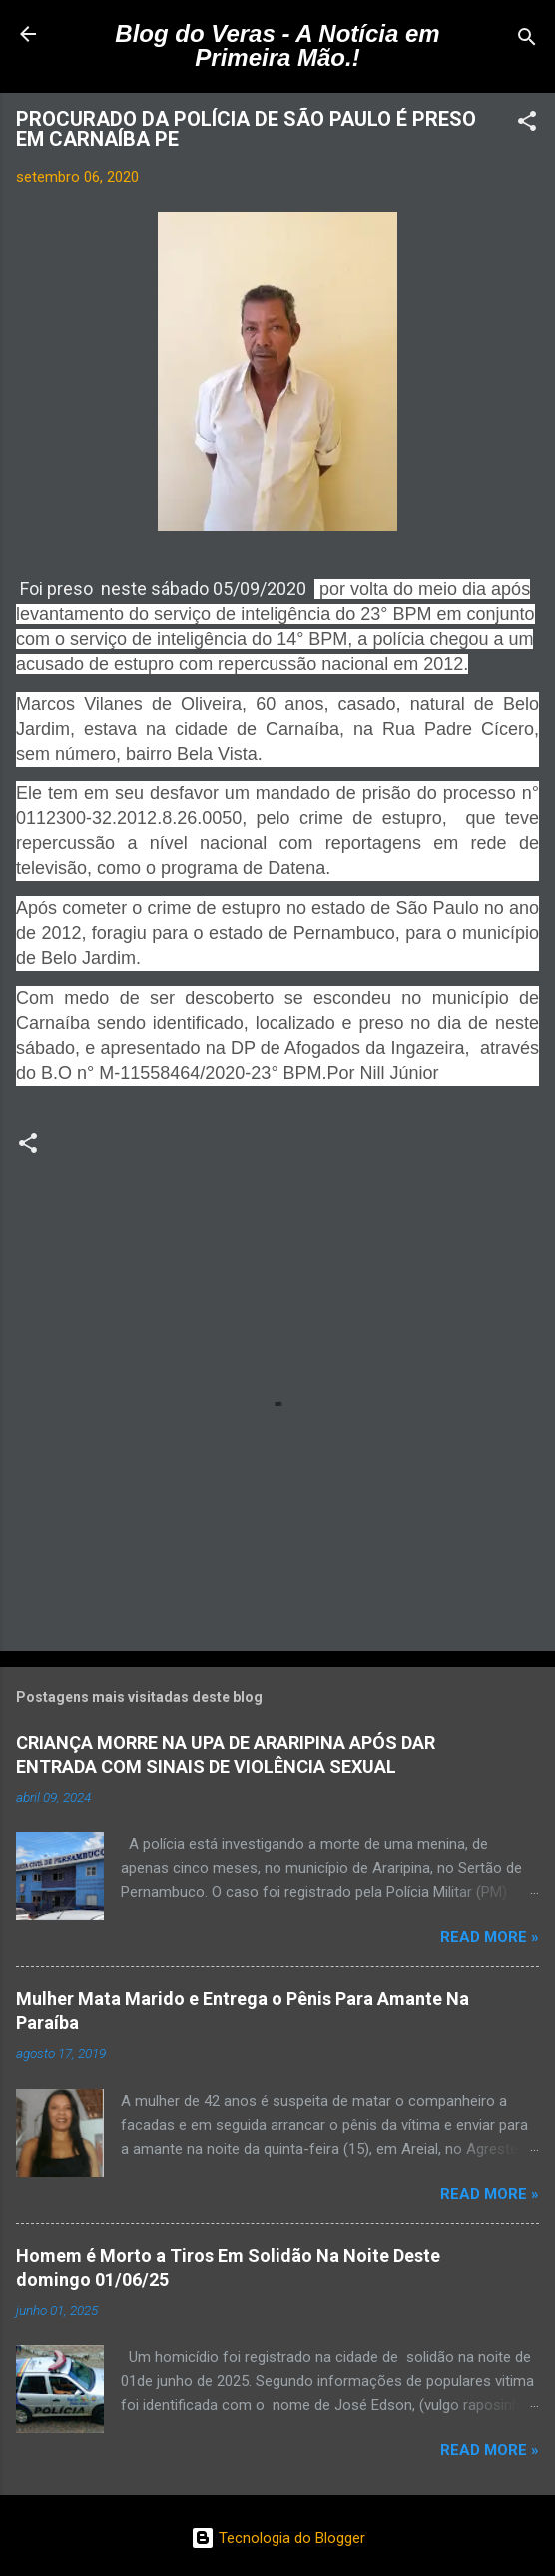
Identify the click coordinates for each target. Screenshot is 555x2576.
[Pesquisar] (527, 40)
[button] (527, 124)
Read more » (489, 1937)
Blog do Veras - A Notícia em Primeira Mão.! (277, 45)
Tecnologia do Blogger (278, 2538)
